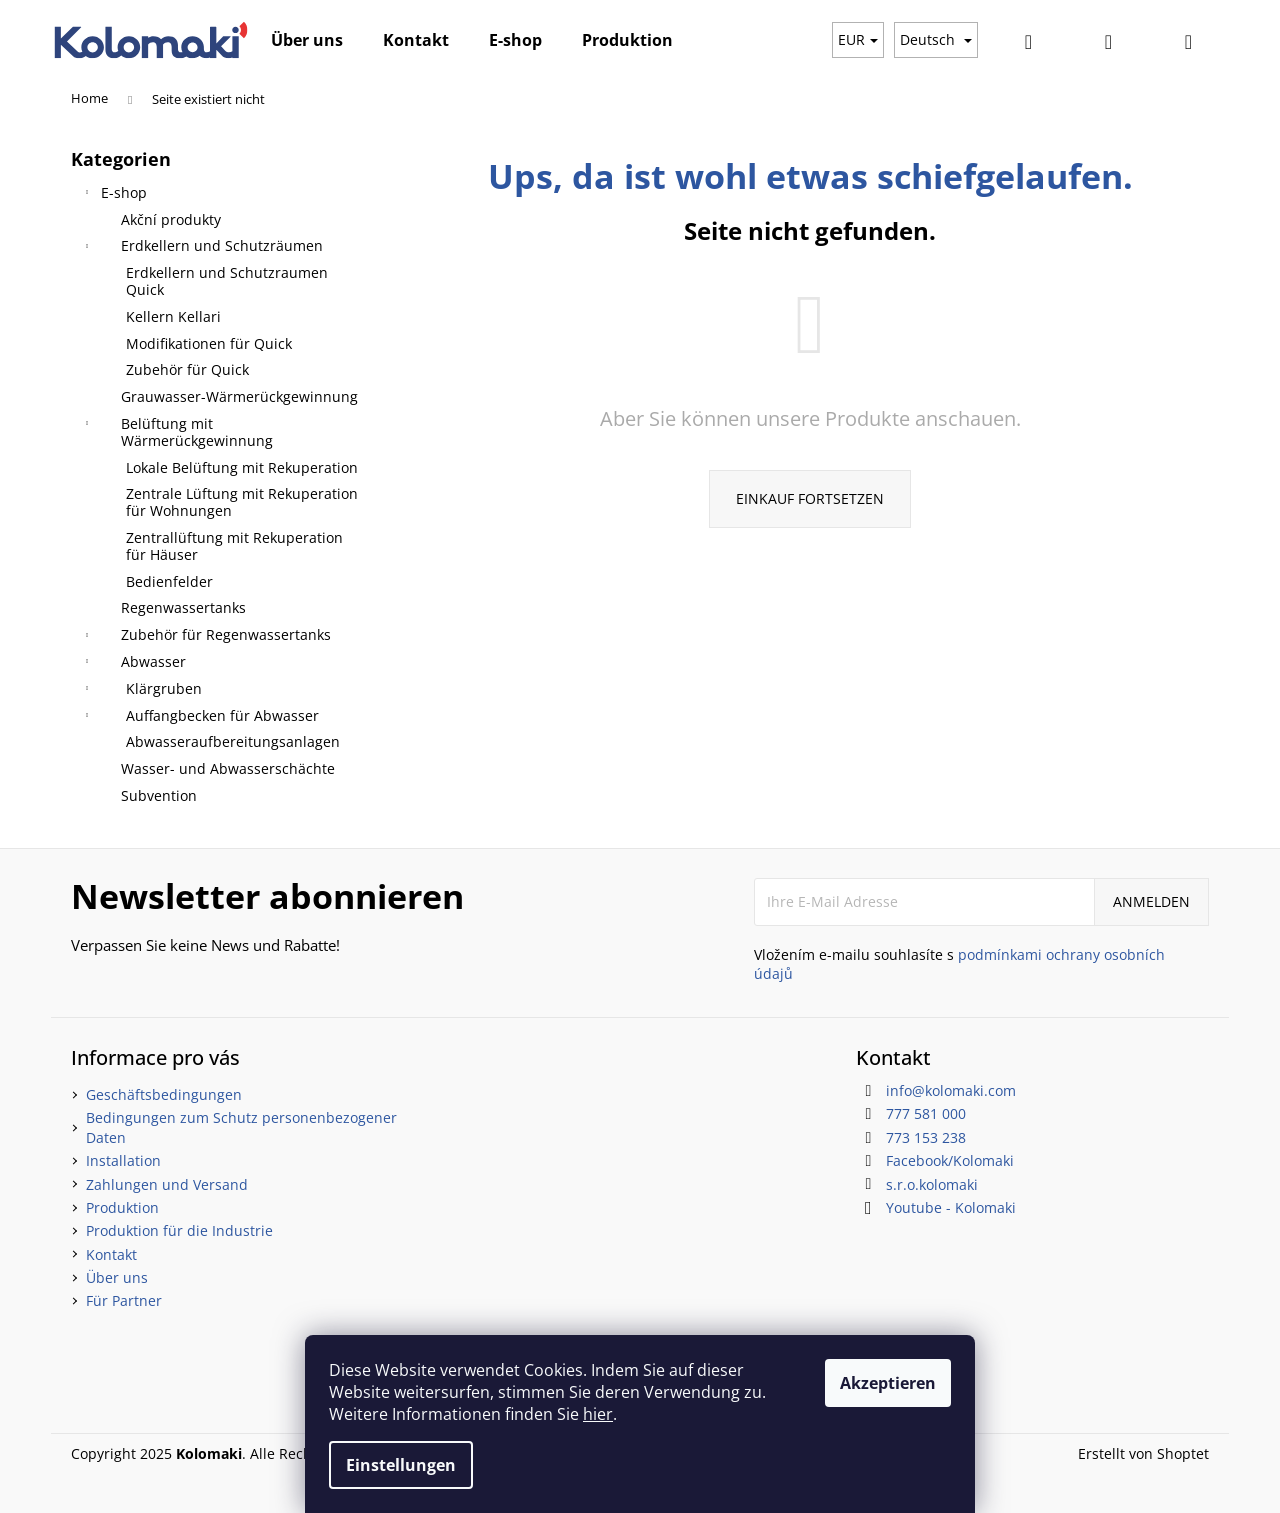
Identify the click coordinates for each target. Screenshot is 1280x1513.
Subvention (159, 795)
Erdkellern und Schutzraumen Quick (227, 281)
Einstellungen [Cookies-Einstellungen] (401, 1465)
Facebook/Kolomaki (950, 1160)
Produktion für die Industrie (179, 1230)
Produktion (122, 1207)
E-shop (114, 195)
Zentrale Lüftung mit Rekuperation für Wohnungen (242, 502)
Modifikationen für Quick (209, 343)
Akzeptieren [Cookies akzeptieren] (888, 1383)
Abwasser (133, 664)
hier (598, 1414)
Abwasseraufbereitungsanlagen (233, 741)
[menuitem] (307, 40)
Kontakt (111, 1254)
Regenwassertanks (183, 607)
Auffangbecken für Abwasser (200, 718)
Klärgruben (141, 691)
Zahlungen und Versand (167, 1184)
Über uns (117, 1277)
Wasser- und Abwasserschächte (228, 768)
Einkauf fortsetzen (810, 498)
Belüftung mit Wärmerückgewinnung (177, 432)
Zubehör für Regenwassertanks (206, 637)
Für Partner (124, 1300)
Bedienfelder (169, 581)
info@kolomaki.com (951, 1090)
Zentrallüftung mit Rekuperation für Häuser (234, 546)
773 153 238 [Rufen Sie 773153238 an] (926, 1137)
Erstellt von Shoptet (1143, 1453)
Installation (123, 1160)
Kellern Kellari (173, 316)
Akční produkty (171, 219)
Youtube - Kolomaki (951, 1207)
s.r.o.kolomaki (932, 1184)
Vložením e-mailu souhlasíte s (959, 964)
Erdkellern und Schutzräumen (202, 248)
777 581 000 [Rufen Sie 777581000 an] (926, 1113)
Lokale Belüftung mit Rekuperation (242, 467)
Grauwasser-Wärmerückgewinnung (239, 396)
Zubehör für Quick (187, 369)
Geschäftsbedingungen (164, 1094)
